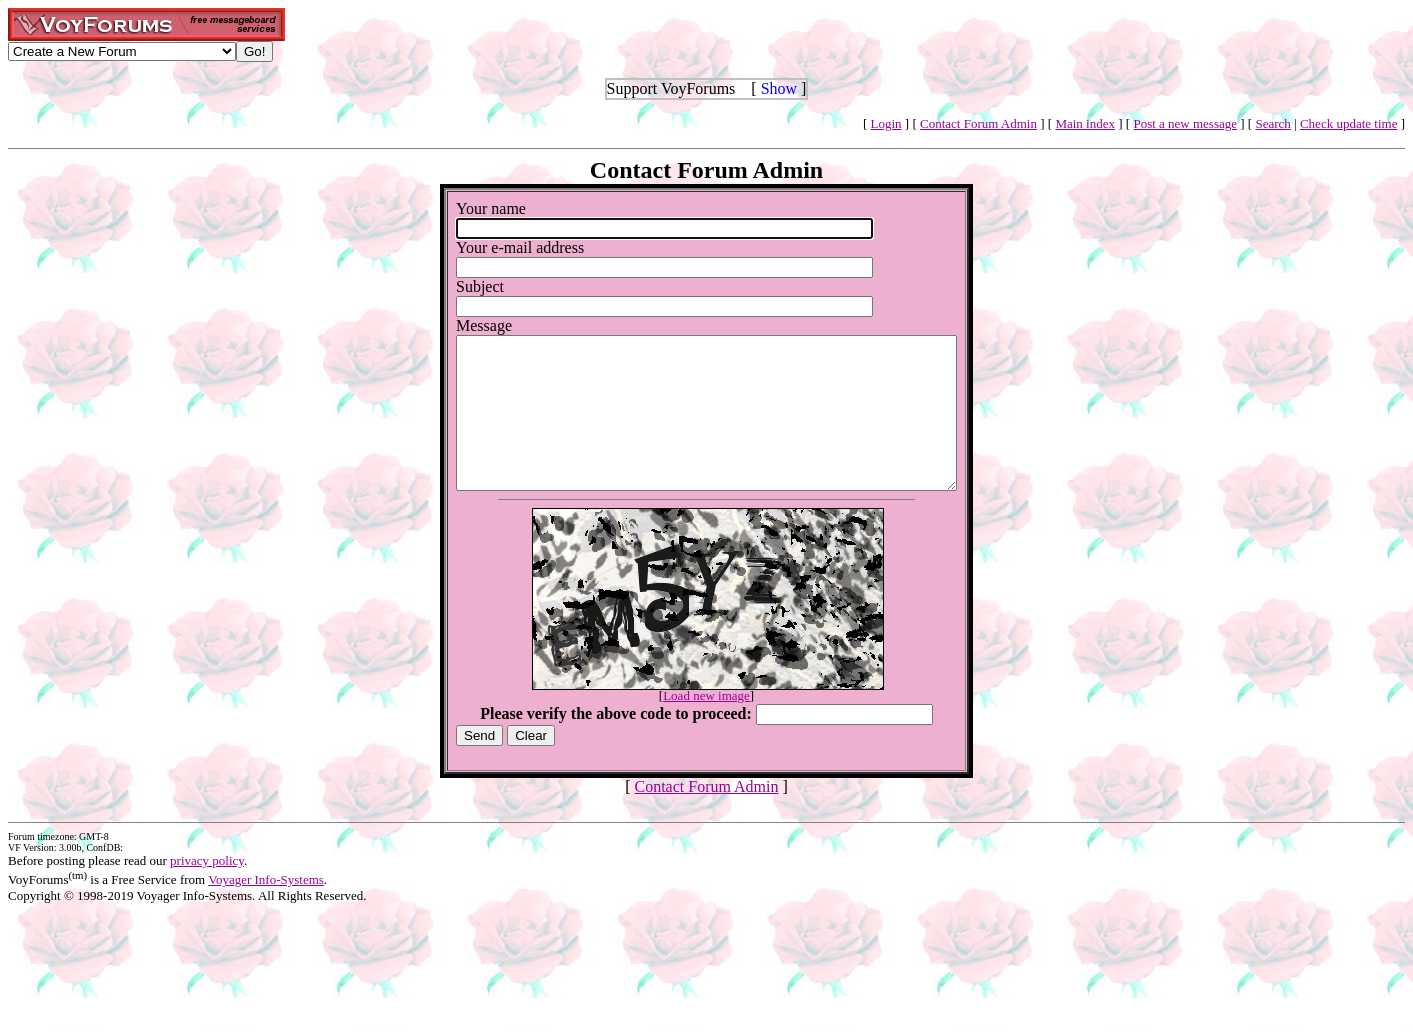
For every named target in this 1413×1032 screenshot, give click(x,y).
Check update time (1348, 123)
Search (1272, 123)
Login (886, 123)
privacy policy (207, 890)
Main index (1085, 123)
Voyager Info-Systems (266, 909)
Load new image (706, 725)
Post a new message (1185, 123)
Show (779, 88)
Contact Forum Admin (978, 123)
